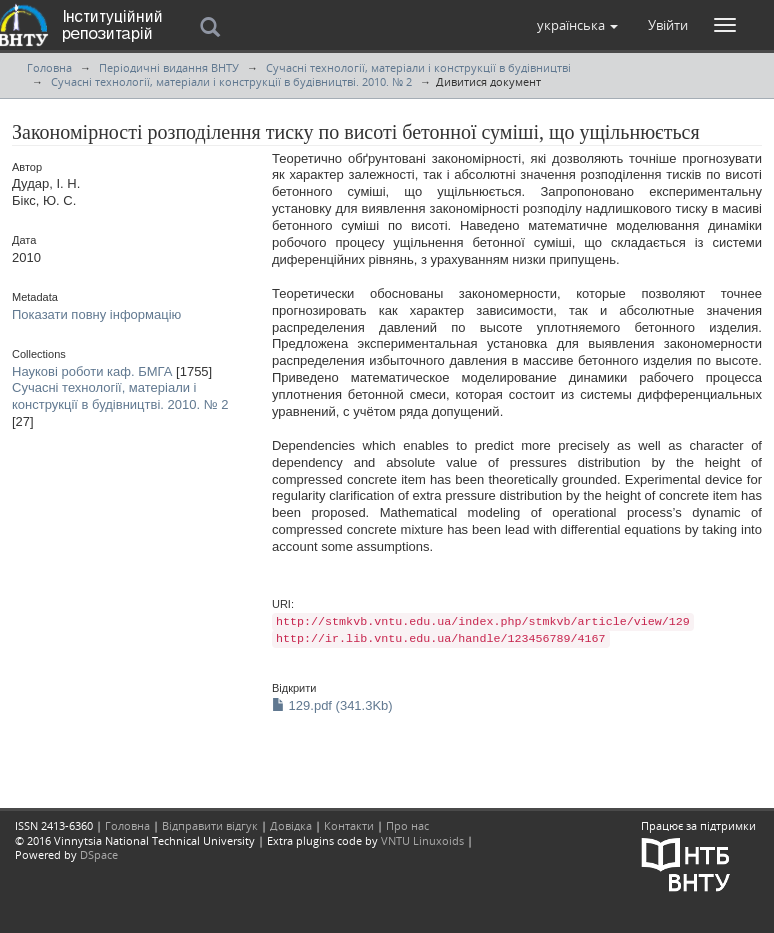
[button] (577, 25)
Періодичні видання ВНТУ (169, 67)
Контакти (349, 825)
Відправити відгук (210, 825)
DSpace (99, 854)
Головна (49, 67)
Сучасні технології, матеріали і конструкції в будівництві (418, 67)
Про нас (407, 825)
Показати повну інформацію (96, 314)
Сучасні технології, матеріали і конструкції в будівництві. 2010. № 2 (231, 81)
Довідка (291, 825)
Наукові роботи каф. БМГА (92, 371)
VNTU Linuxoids (422, 840)
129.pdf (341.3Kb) (332, 705)
